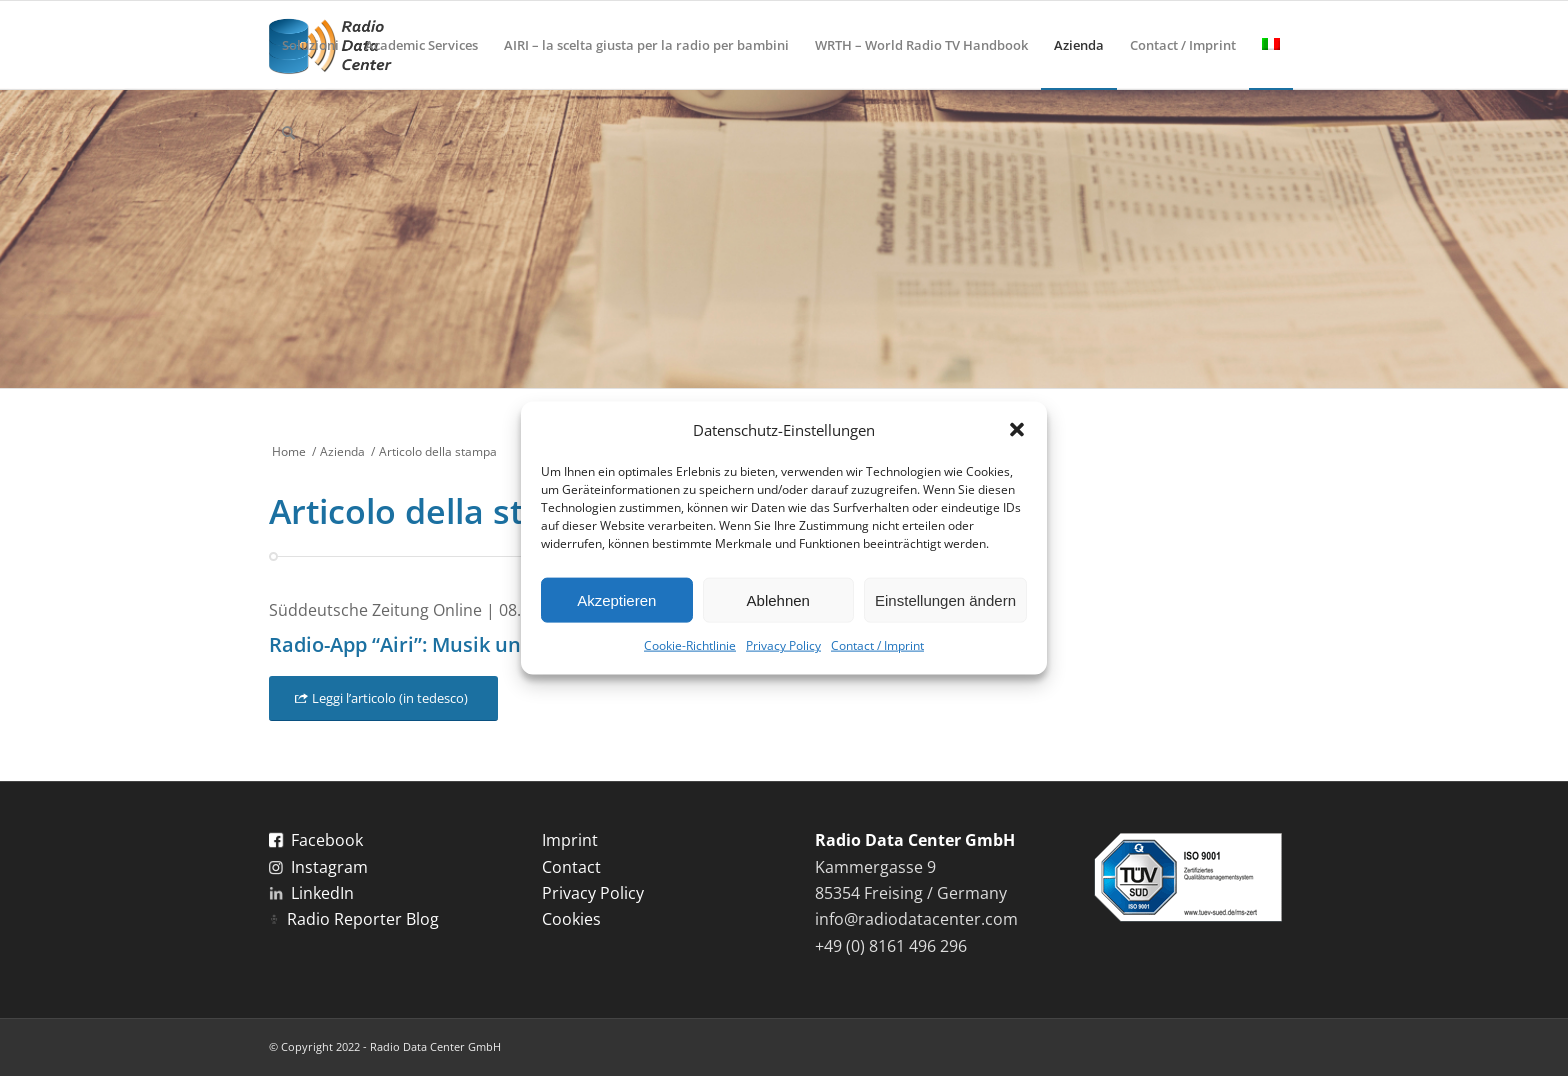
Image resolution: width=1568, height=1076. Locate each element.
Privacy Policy (783, 645)
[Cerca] (288, 133)
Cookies (571, 919)
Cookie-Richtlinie (690, 645)
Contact (571, 867)
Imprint (570, 840)
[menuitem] (310, 45)
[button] (1017, 430)
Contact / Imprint (877, 645)
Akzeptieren (616, 600)
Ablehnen (778, 600)
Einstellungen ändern (945, 600)
